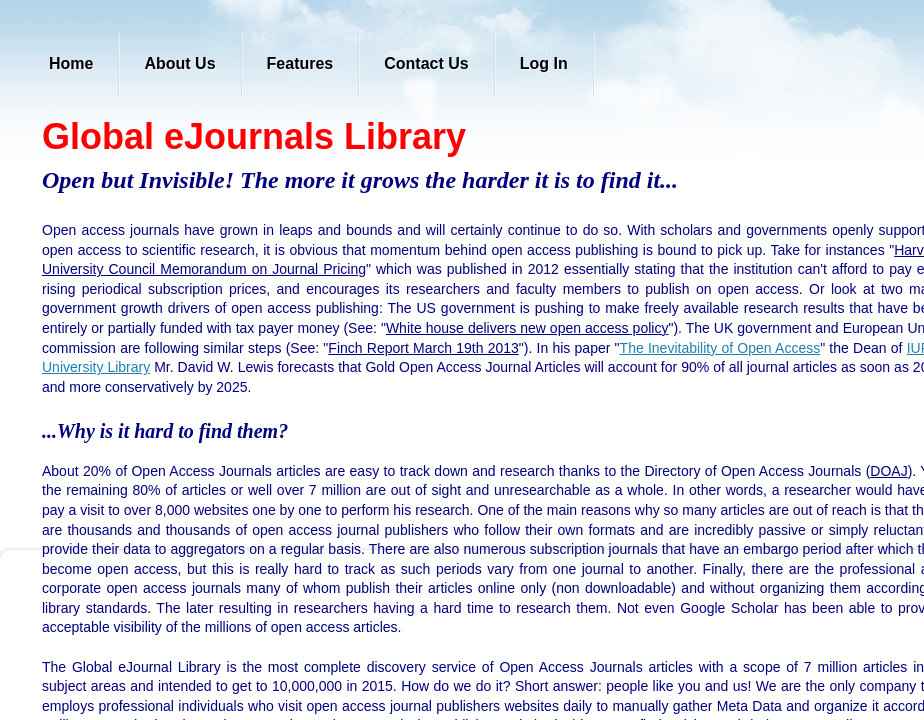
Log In (544, 63)
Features (300, 63)
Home (71, 63)
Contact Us (426, 63)
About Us (179, 63)
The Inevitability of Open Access (720, 348)
